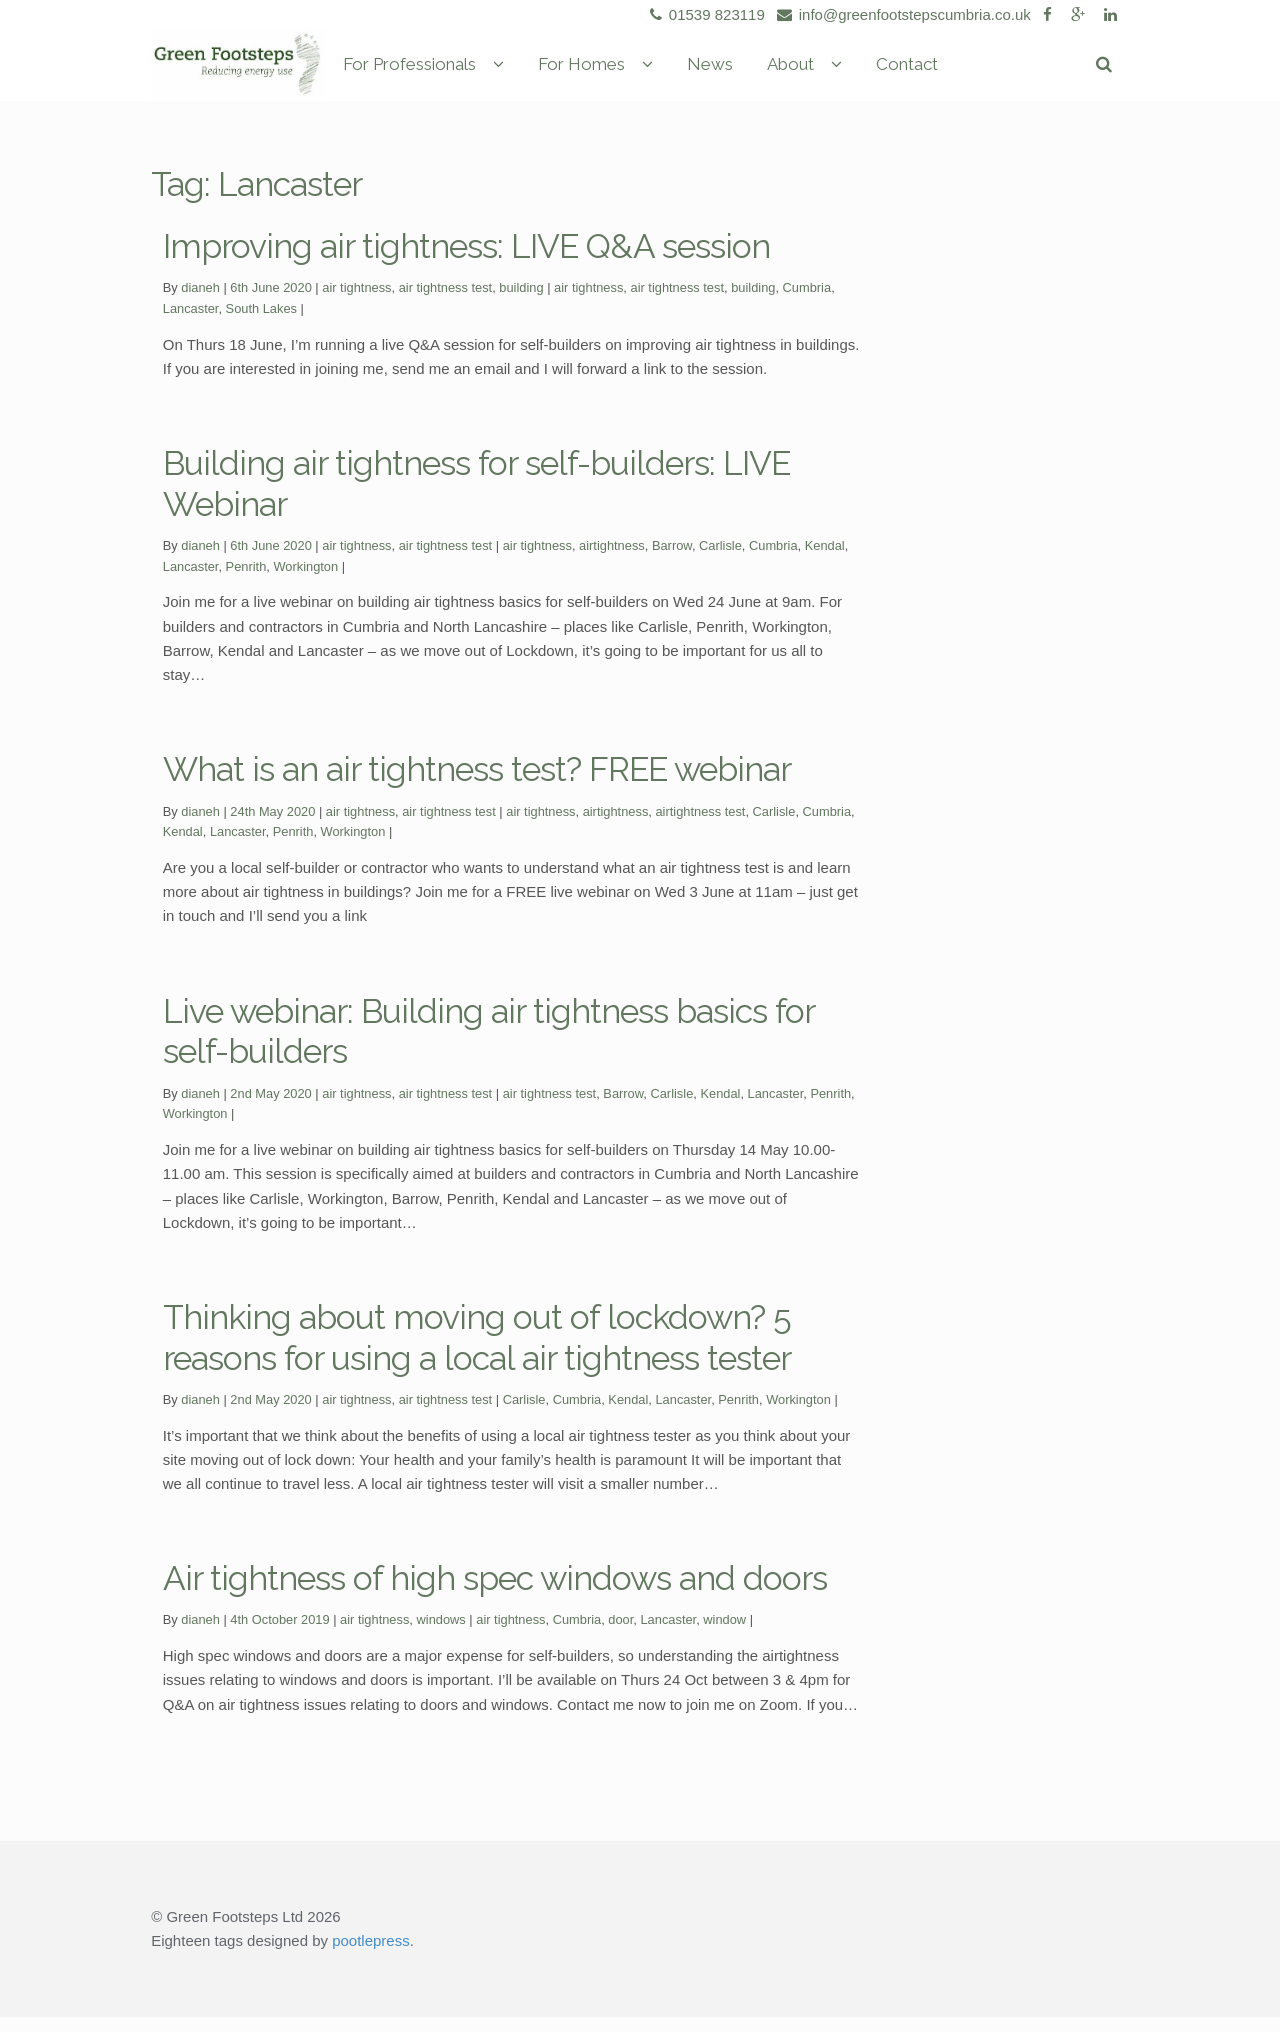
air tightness (356, 302)
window (724, 1634)
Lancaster (191, 323)
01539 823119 (704, 14)
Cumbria (807, 302)
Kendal (825, 560)
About (873, 72)
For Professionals (492, 72)
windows (441, 1634)
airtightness (612, 560)
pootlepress (371, 1955)
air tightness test (446, 302)
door (620, 1634)
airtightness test (700, 826)
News (793, 72)
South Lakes (261, 323)
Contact (990, 72)
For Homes (664, 72)
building (521, 302)
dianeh (200, 302)
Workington (305, 581)
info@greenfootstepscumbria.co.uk (900, 14)
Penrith (246, 581)
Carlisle (720, 560)
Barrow (672, 560)
